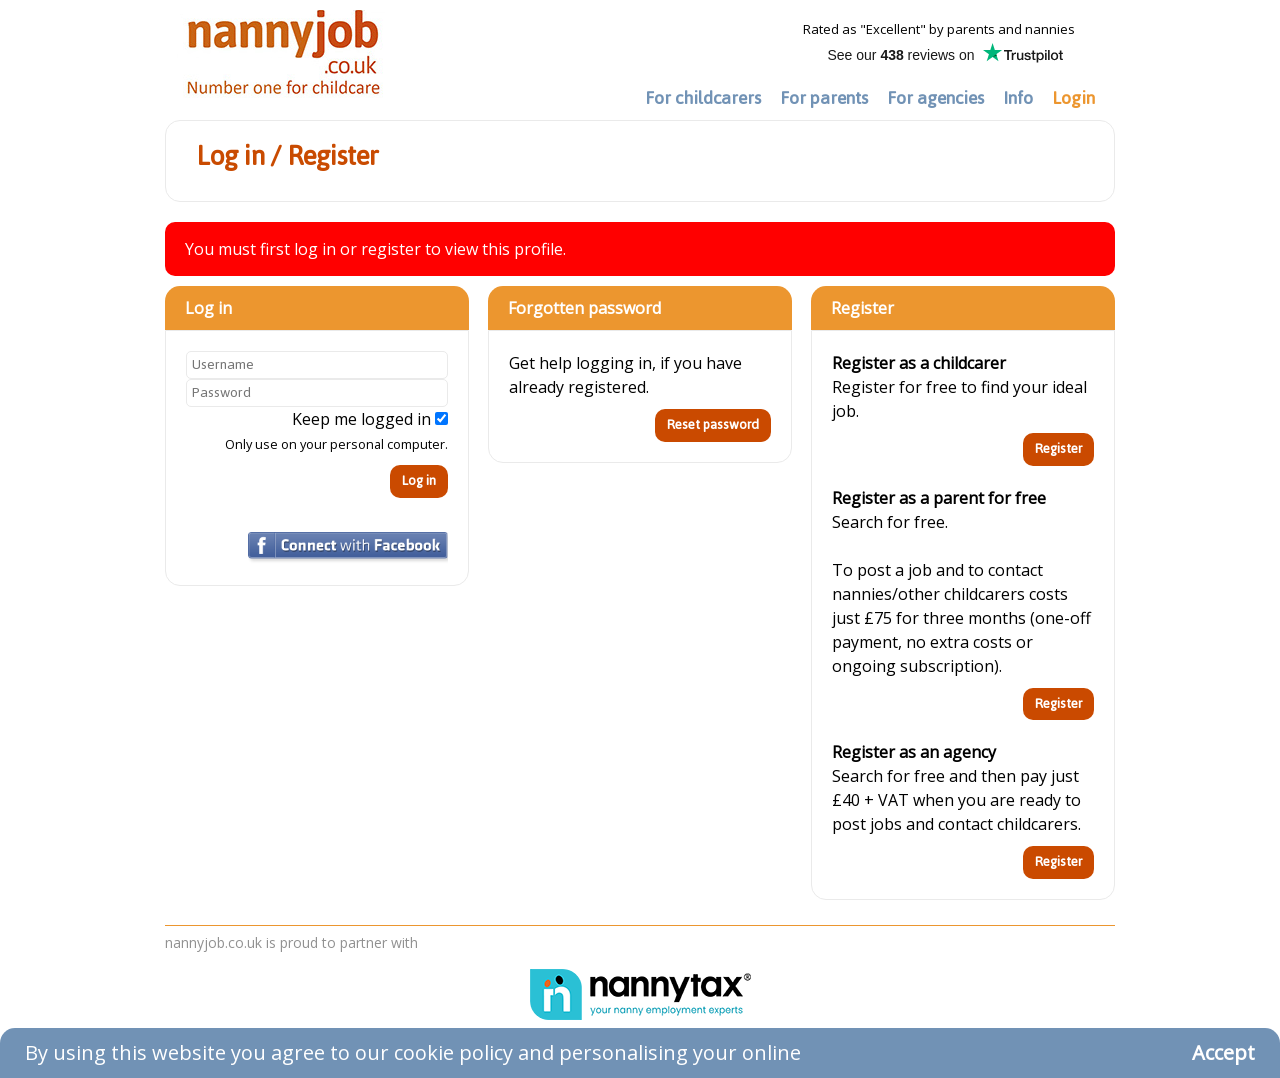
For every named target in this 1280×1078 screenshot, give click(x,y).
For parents (824, 98)
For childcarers (703, 98)
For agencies (935, 98)
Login (1073, 98)
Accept (1223, 1052)
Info (1018, 98)
